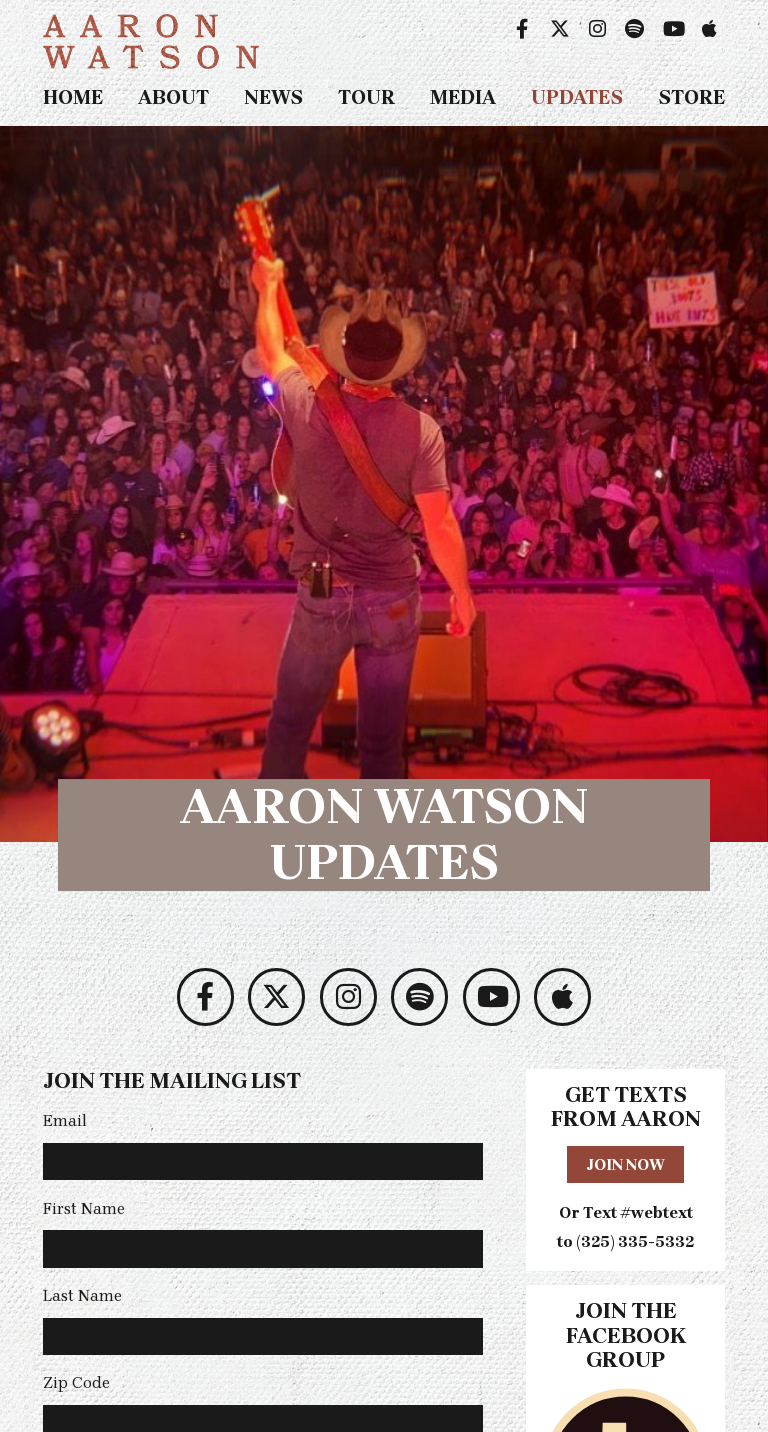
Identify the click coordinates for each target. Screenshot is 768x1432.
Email (65, 1120)
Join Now (625, 1164)
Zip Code (76, 1382)
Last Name (82, 1295)
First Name (84, 1208)
